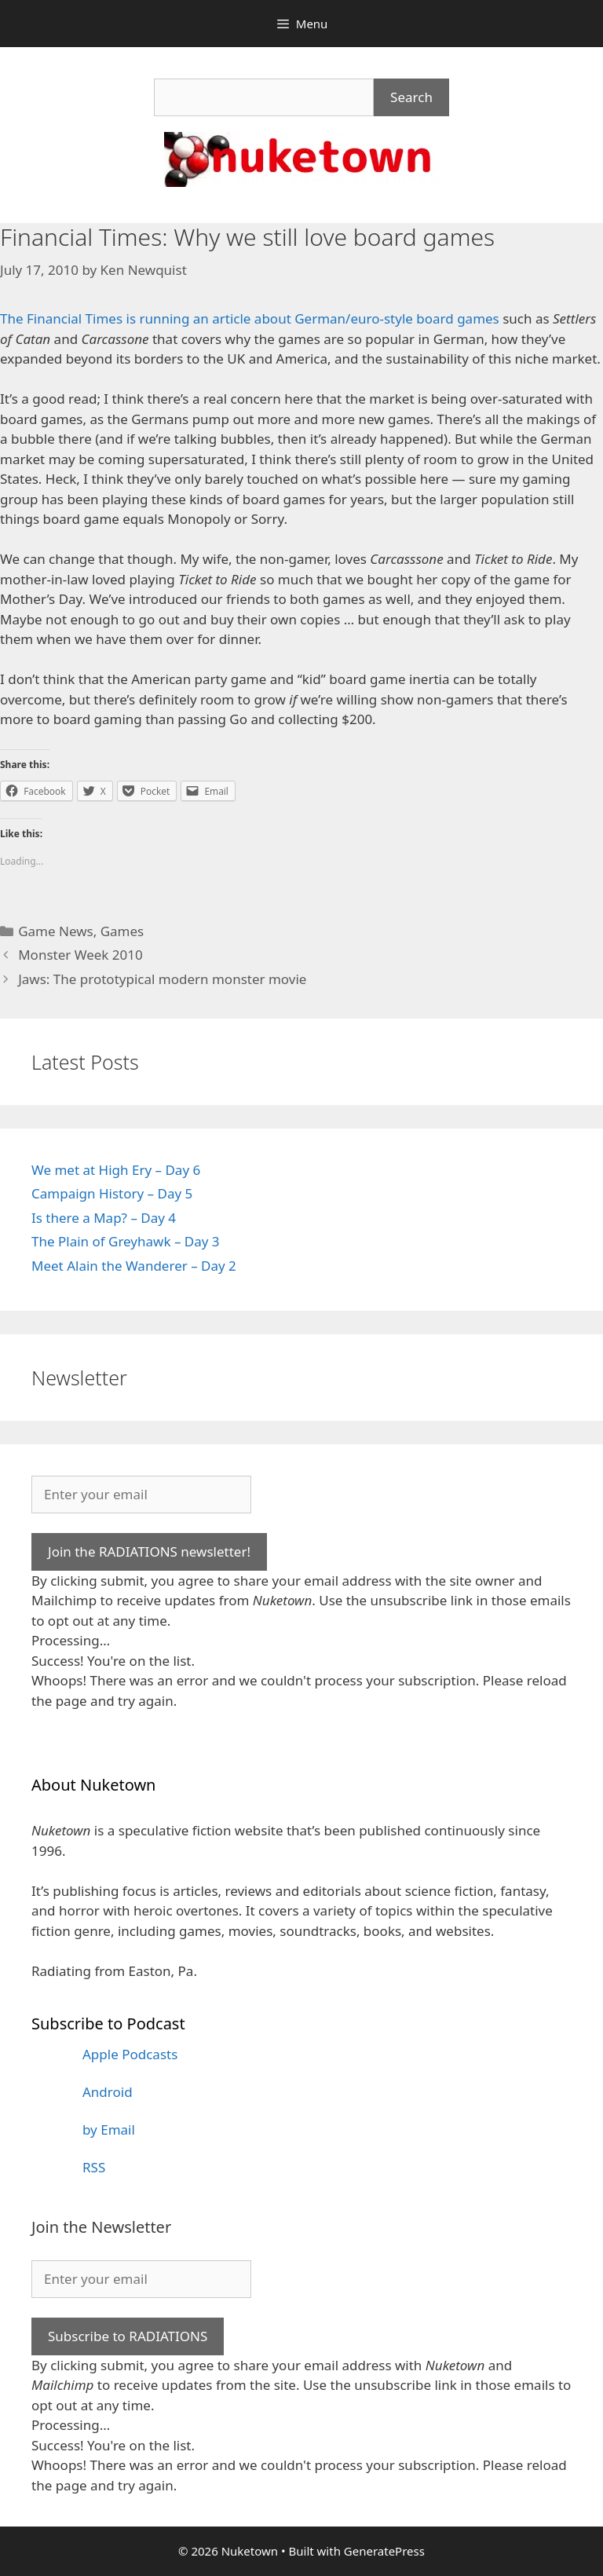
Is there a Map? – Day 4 (103, 1218)
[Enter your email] (141, 1494)
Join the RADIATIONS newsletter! (149, 1551)
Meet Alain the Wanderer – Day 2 (133, 1266)
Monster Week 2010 (80, 955)
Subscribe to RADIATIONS (127, 2336)
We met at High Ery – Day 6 (115, 1170)
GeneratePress (384, 2551)
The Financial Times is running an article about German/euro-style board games (249, 318)
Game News (55, 931)
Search (411, 97)
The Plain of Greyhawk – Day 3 (125, 1241)
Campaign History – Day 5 (111, 1193)
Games (122, 931)
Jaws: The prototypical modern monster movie (162, 979)
